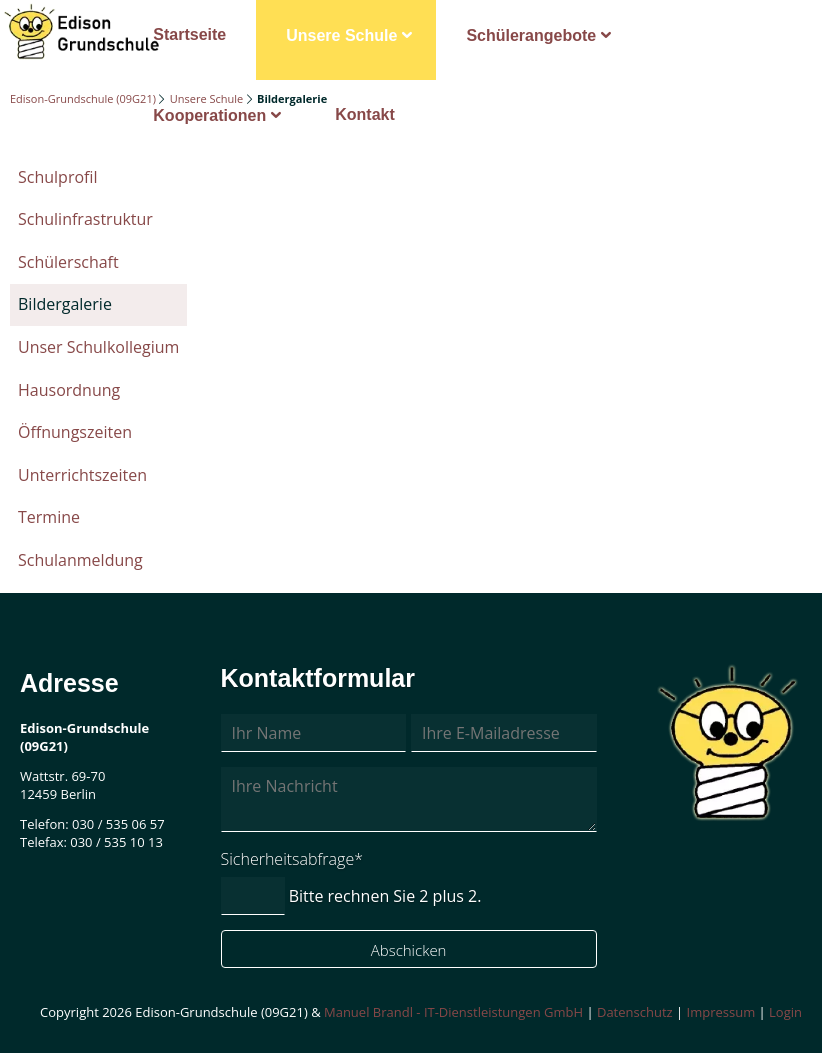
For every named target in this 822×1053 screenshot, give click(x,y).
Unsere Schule (341, 35)
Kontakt (365, 114)
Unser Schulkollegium (98, 347)
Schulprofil (58, 177)
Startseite (189, 34)
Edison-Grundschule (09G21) (83, 98)
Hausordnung (69, 390)
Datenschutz (635, 1012)
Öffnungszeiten (75, 432)
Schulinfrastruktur (85, 219)
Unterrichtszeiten (82, 475)
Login (785, 1012)
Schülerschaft (68, 262)
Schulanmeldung (80, 560)
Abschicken (409, 950)
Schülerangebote (531, 35)
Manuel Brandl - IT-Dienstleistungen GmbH (453, 1012)
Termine (49, 517)
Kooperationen (209, 115)
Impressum (721, 1012)
